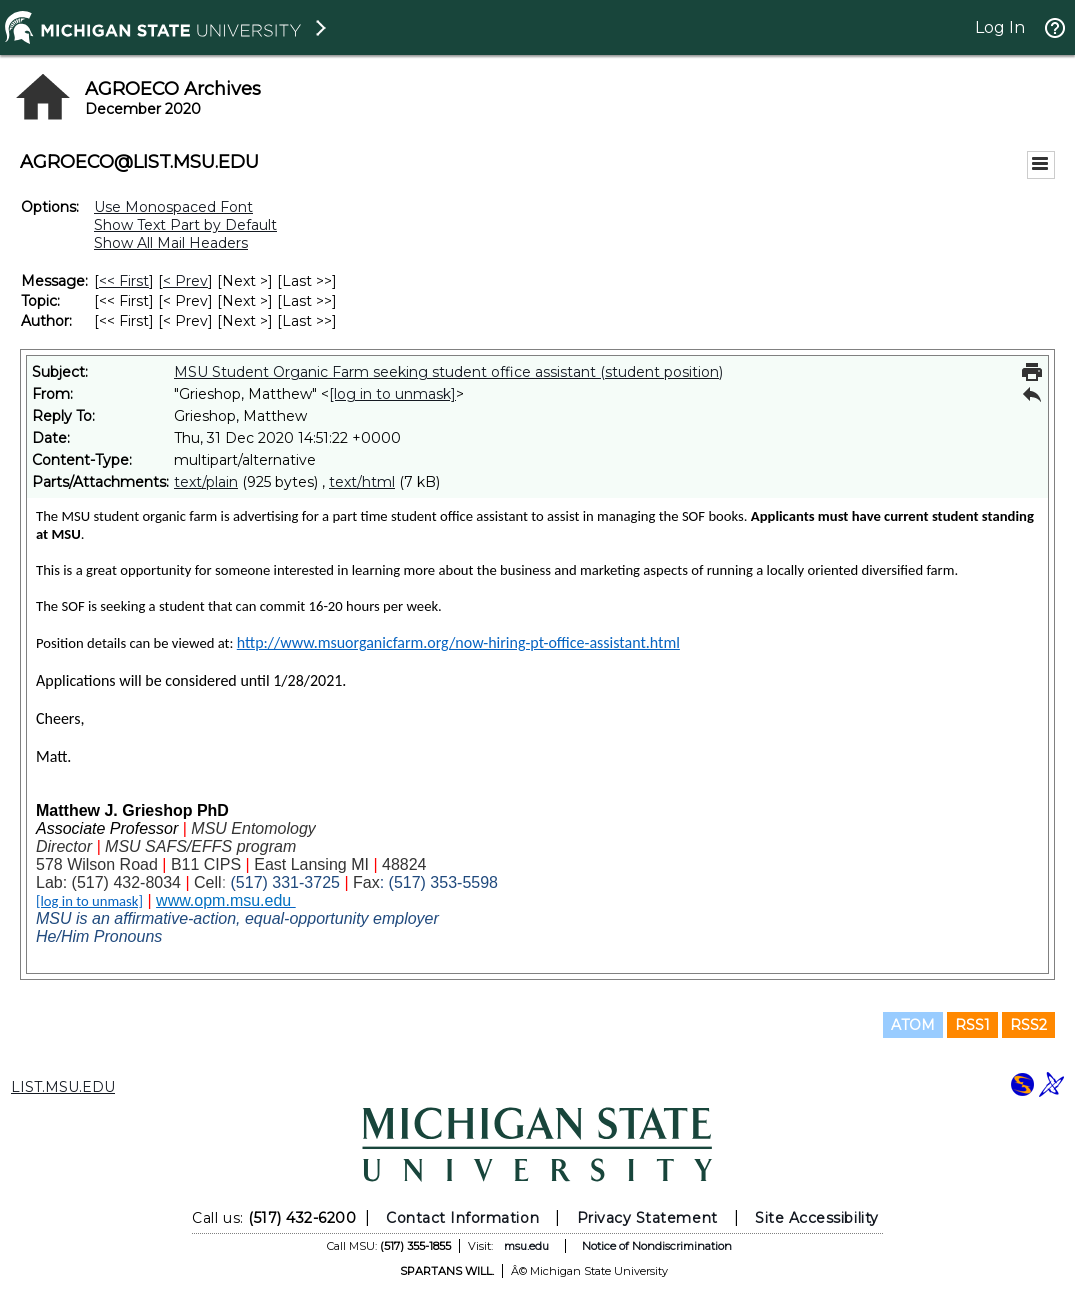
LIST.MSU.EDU (63, 1087)
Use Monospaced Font (173, 207)
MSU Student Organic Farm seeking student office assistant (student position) (448, 372)
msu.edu (526, 1246)
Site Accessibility (817, 1218)
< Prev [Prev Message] (185, 281)
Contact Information (462, 1218)
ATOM (913, 1025)
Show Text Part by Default (185, 225)
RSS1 (972, 1025)
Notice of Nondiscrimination (657, 1246)
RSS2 (1028, 1025)
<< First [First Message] (124, 281)
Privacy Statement (647, 1218)
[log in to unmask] (392, 394)
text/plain (206, 482)
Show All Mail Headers (171, 243)
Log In (1000, 27)
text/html (362, 482)
